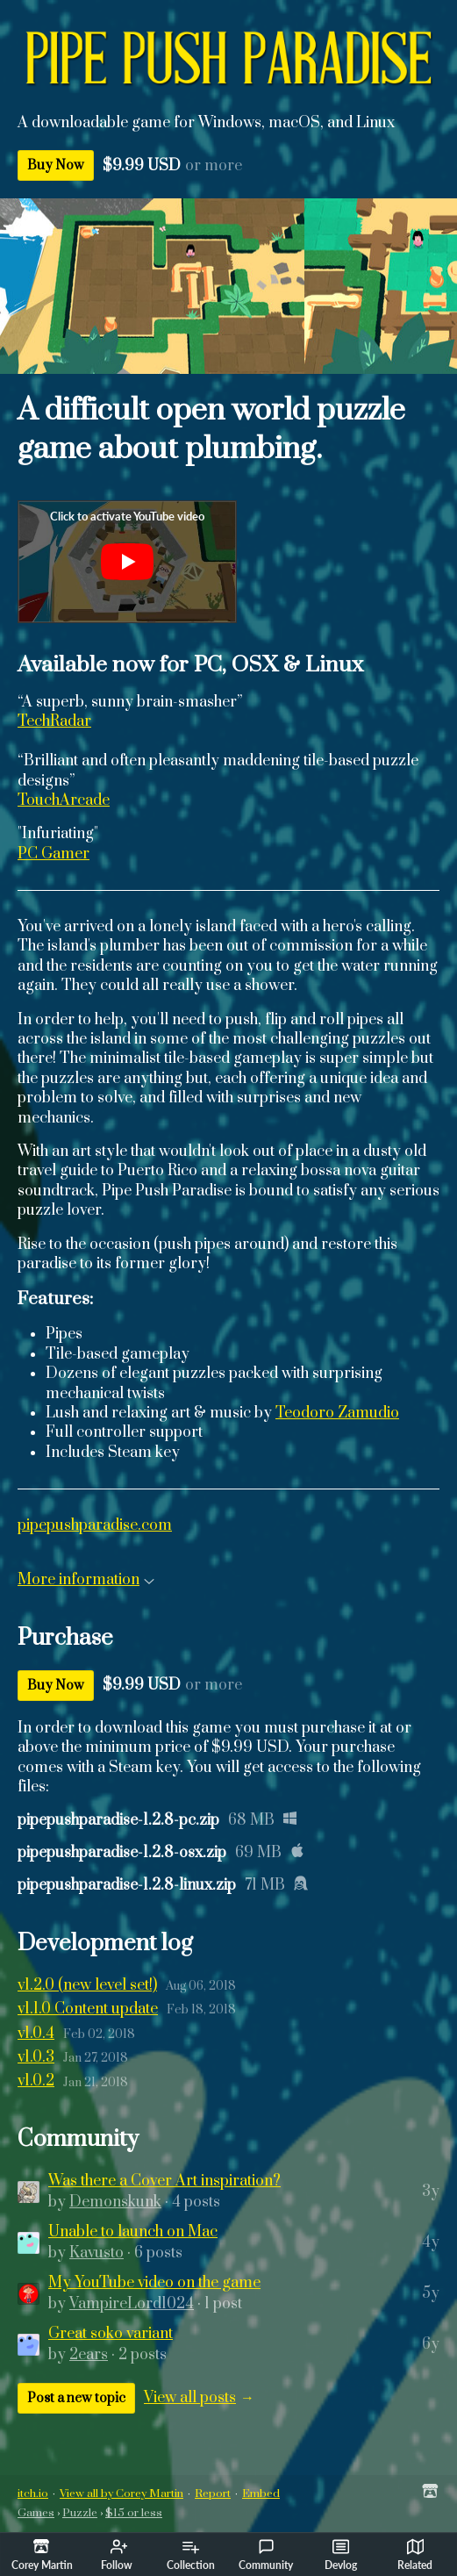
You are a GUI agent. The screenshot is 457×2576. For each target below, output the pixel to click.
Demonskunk (115, 2202)
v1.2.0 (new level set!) (87, 1985)
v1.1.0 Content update (88, 2009)
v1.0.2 (36, 2081)
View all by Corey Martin (121, 2493)
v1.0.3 (36, 2057)
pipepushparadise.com (95, 1525)
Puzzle (79, 2513)
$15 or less (133, 2513)
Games (36, 2513)
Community (266, 2555)
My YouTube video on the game (154, 2283)
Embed (261, 2493)
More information (86, 1579)
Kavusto (96, 2253)
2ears (88, 2354)
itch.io (33, 2493)
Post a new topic (76, 2398)
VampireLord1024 (131, 2304)
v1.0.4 (36, 2033)
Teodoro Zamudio (337, 1413)
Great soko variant (110, 2333)
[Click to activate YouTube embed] (127, 561)
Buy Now (55, 165)
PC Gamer (53, 854)
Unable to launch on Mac (133, 2232)
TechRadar (54, 721)
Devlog (341, 2555)
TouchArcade (64, 800)
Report (213, 2493)
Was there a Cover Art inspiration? (164, 2181)
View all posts (190, 2397)
